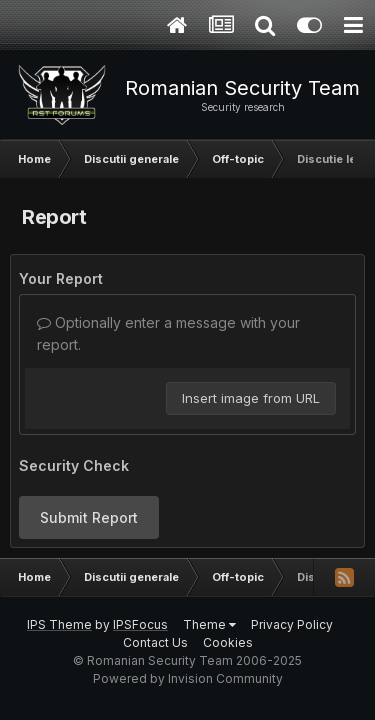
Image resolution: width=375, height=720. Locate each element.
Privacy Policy (292, 624)
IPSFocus (140, 624)
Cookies (228, 642)
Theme (209, 624)
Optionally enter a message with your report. (168, 333)
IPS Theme (59, 624)
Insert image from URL (251, 398)
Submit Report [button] (89, 517)
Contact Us (155, 642)
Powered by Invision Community (188, 678)
